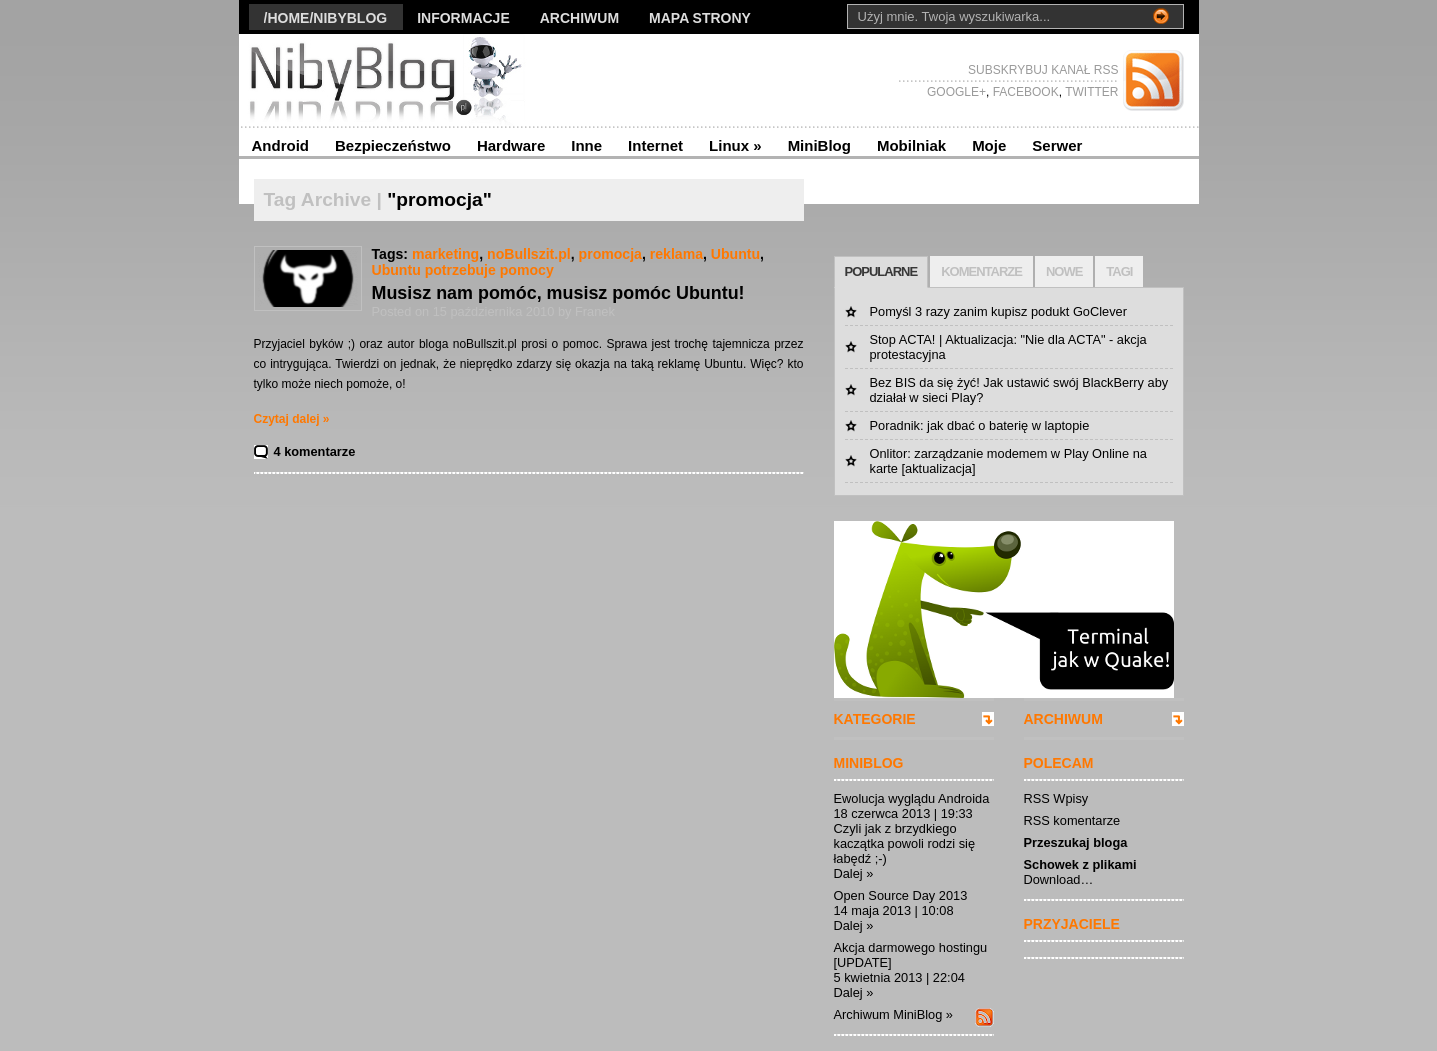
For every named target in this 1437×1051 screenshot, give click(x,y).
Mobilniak (911, 145)
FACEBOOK (1023, 92)
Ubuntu (735, 254)
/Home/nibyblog (326, 18)
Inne (586, 145)
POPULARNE (881, 271)
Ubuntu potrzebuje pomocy (463, 270)
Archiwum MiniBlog (888, 1014)
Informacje (463, 18)
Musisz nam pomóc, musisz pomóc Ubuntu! (558, 293)
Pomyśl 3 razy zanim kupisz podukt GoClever (998, 311)
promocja (610, 254)
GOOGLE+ (956, 92)
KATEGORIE (875, 719)
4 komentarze (315, 451)
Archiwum (579, 18)
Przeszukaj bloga (1076, 842)
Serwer (1057, 145)
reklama (676, 254)
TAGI (1119, 271)
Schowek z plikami (1080, 864)
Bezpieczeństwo (393, 145)
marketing (445, 254)
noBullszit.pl (529, 254)
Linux (735, 145)
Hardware (511, 145)
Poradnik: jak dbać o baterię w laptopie (980, 425)
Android (281, 145)
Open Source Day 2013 (901, 895)
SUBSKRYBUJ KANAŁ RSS (1043, 70)
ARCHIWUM (1063, 719)
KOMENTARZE (981, 271)
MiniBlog (819, 145)
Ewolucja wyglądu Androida (912, 798)
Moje (989, 145)
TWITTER (1090, 92)
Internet (655, 145)
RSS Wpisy (1056, 798)
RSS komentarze (1072, 820)
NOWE (1064, 271)
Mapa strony (700, 18)
